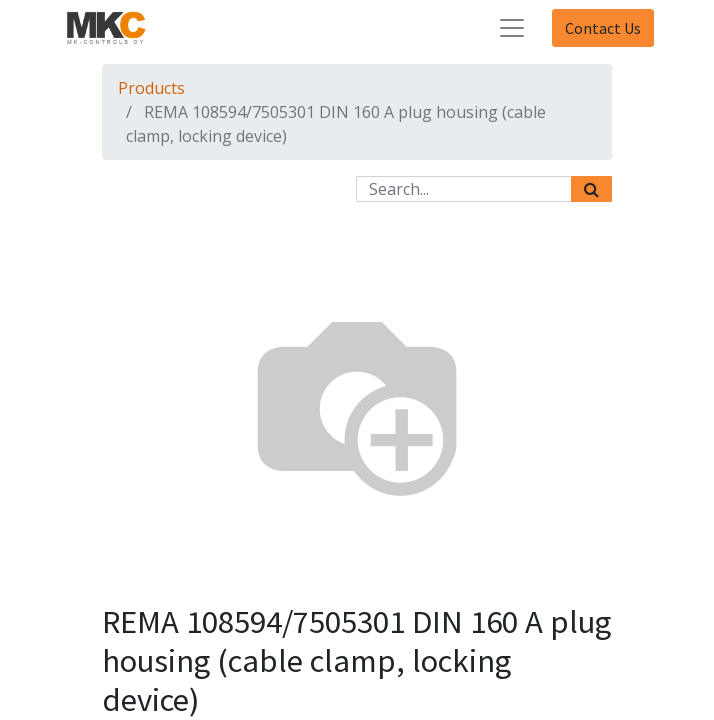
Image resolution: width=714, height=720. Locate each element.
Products (151, 88)
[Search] (591, 189)
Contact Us (603, 28)
